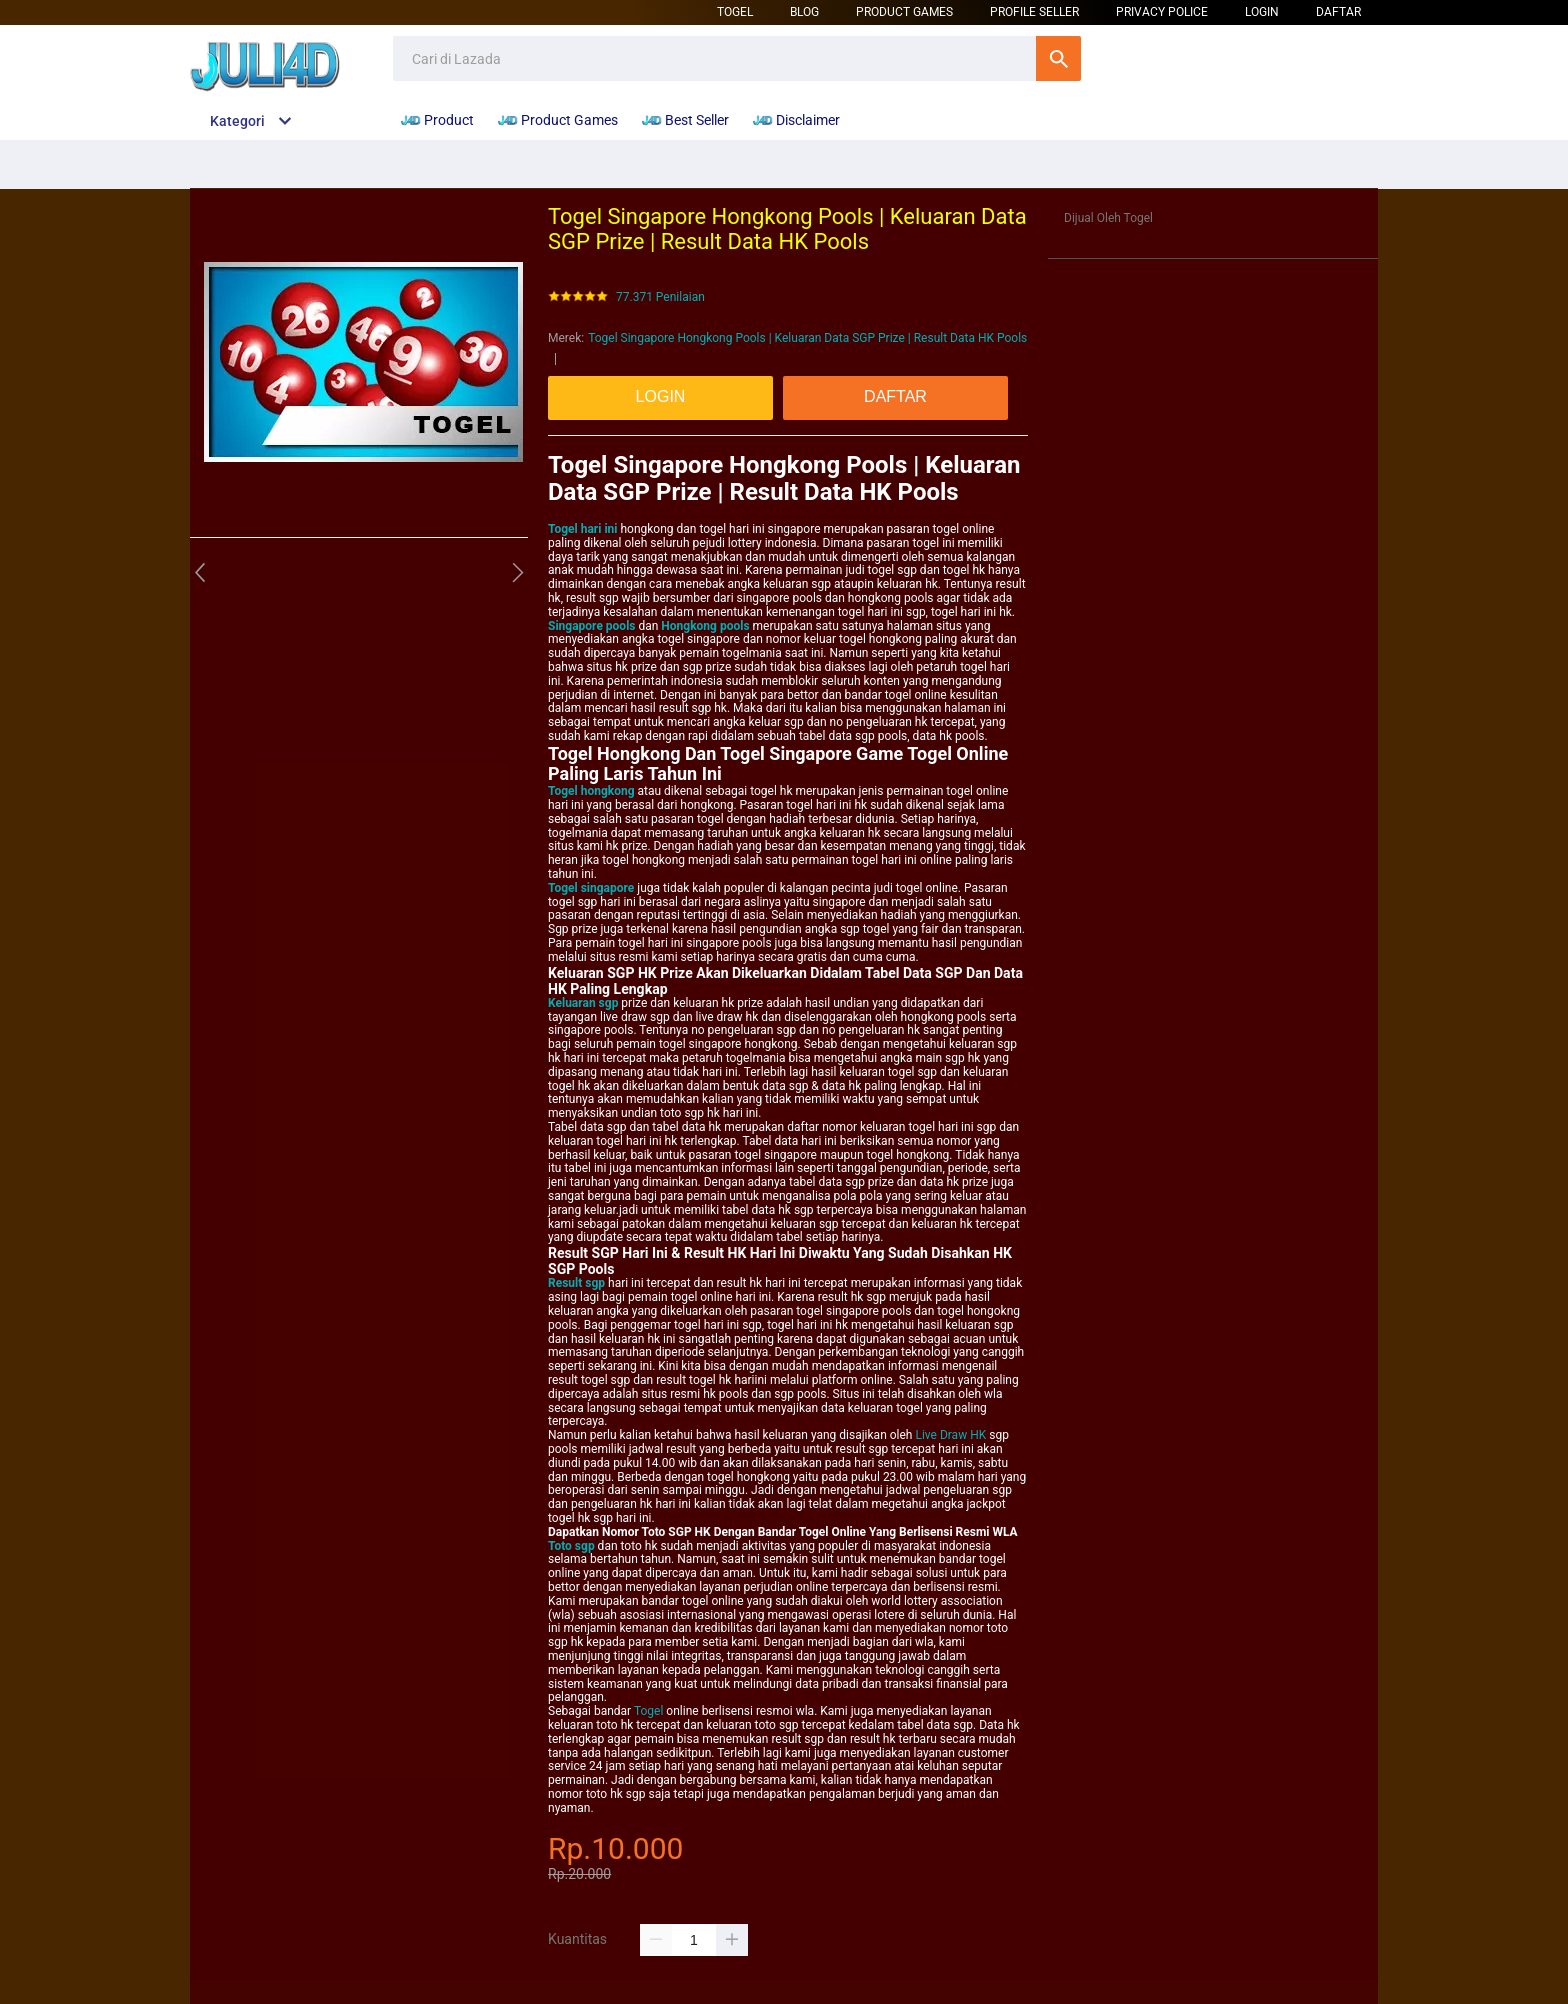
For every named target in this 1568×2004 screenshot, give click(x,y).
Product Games (904, 12)
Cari (1058, 58)
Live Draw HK (950, 1435)
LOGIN (1262, 12)
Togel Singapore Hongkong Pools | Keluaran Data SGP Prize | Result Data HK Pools (807, 338)
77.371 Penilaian (660, 297)
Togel (735, 12)
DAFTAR (1338, 12)
